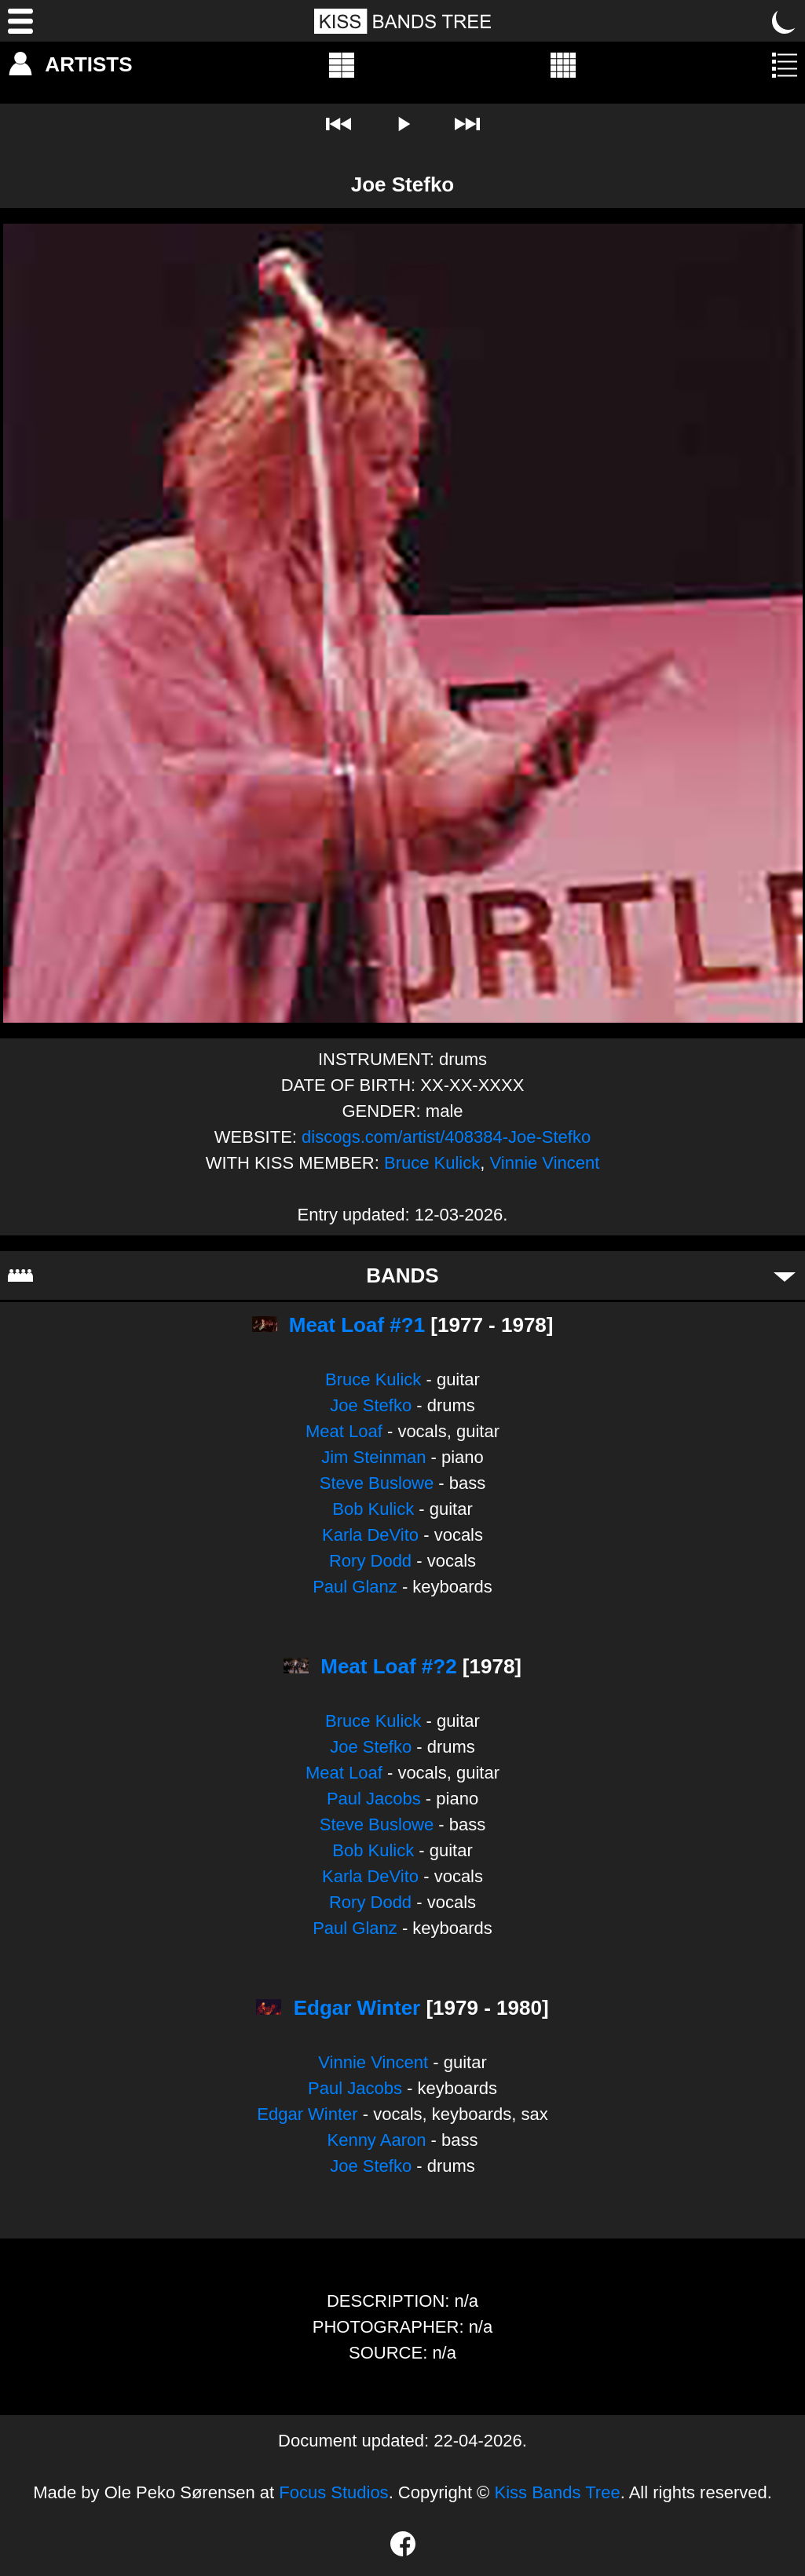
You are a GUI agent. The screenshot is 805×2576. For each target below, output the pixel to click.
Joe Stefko (371, 1405)
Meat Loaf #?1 (357, 1325)
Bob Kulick (373, 1509)
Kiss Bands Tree (557, 2492)
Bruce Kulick (432, 1163)
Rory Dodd (370, 1561)
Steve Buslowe (377, 1483)
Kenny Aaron (376, 2140)
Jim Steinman (373, 1457)
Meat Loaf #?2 (388, 1666)
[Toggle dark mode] (784, 21)
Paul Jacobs (374, 1798)
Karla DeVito (370, 1535)
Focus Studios (333, 2492)
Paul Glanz (355, 1586)
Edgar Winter (357, 2008)
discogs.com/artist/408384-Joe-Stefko (446, 1137)
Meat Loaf (344, 1431)
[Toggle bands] (784, 1275)
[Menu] (20, 21)
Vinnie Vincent (545, 1163)
